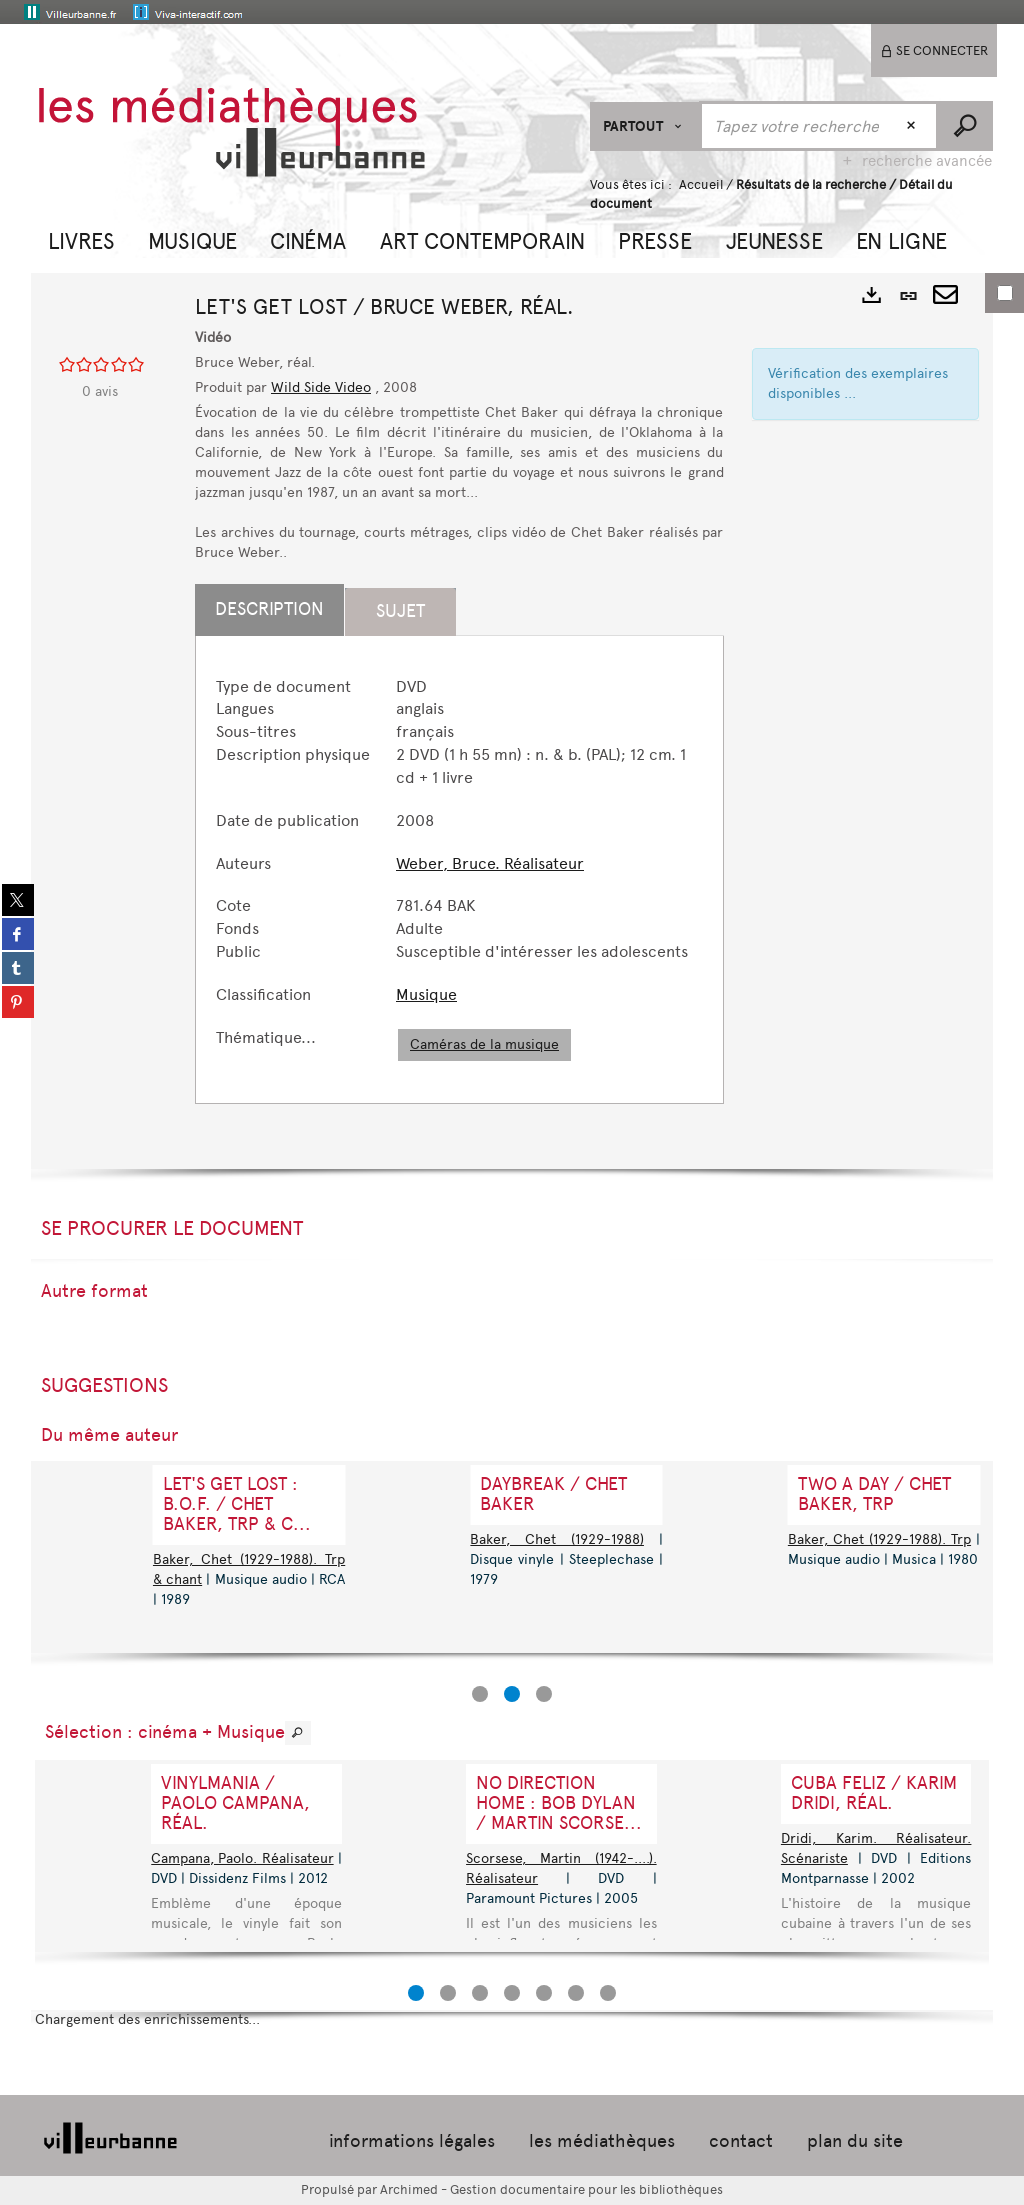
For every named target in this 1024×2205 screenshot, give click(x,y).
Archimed (409, 2189)
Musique (426, 994)
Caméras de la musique (484, 1044)
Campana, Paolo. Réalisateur (242, 1858)
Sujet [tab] (400, 611)
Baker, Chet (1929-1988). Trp (879, 1539)
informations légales (412, 2141)
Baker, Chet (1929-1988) (557, 1539)
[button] (81, 239)
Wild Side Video (321, 387)
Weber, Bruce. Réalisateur (490, 863)
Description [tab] (269, 609)
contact (741, 2141)
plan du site (855, 2141)
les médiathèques (602, 2141)
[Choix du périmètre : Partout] (645, 126)
